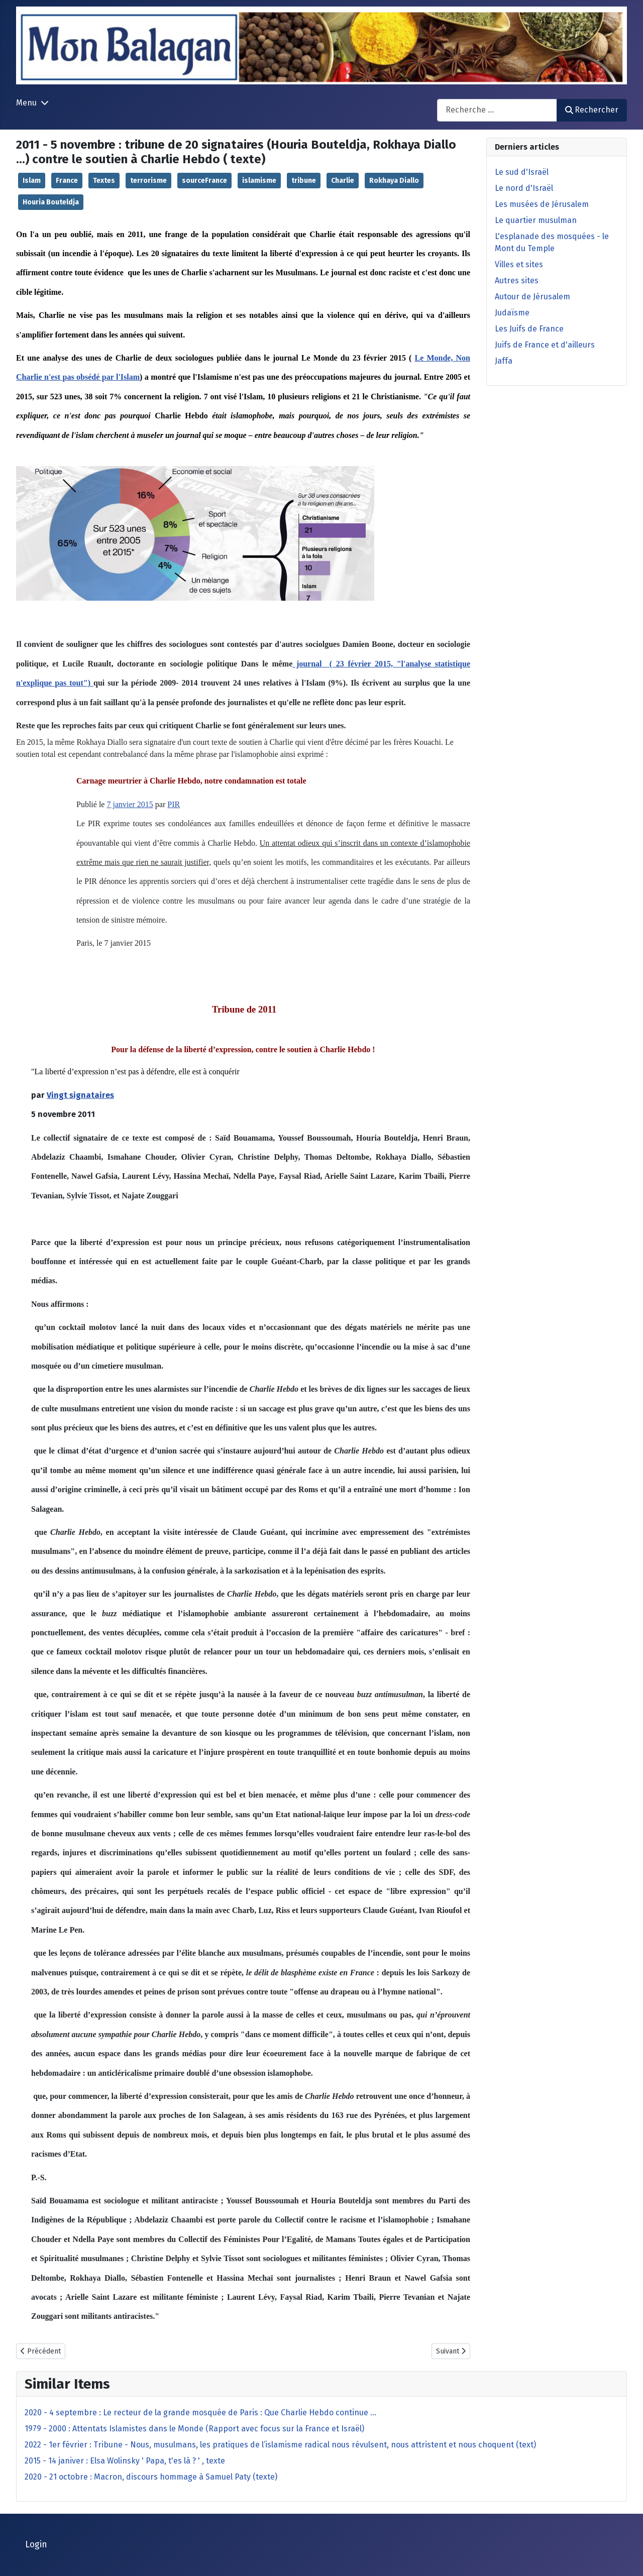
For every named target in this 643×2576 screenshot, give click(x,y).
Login (36, 2544)
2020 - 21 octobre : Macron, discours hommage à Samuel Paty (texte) (151, 2477)
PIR (173, 804)
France (67, 180)
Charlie (342, 180)
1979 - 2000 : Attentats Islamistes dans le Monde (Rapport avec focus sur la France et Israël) (194, 2428)
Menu (26, 102)
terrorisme (148, 180)
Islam (32, 180)
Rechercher (591, 110)
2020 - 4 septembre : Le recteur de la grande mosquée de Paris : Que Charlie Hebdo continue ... (200, 2412)
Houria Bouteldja (51, 202)
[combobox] (497, 110)
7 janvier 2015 (129, 804)
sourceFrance (204, 180)
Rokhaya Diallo (394, 180)
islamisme (259, 180)
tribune (303, 180)
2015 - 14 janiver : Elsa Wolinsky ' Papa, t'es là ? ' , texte (125, 2461)
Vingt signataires (80, 1095)
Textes (104, 180)
